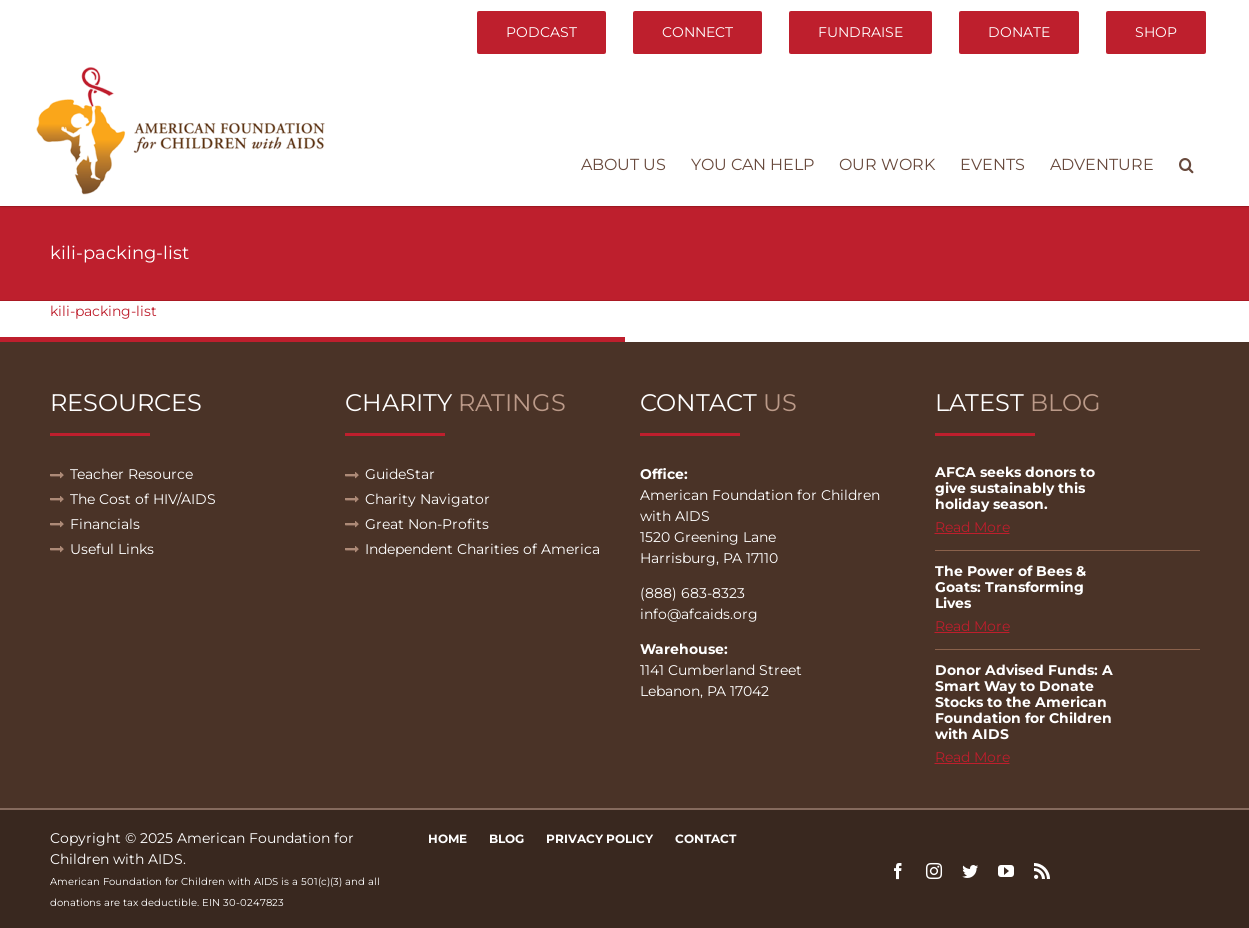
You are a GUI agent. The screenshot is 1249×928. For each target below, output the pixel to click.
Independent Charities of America (482, 549)
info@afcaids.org (699, 614)
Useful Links (112, 549)
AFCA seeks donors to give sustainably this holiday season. (1015, 488)
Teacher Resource (131, 474)
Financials (105, 524)
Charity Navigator (427, 499)
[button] (1186, 165)
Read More (972, 527)
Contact (705, 838)
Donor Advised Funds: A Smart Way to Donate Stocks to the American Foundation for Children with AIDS (1024, 702)
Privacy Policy (599, 838)
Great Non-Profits (427, 524)
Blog (506, 838)
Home (447, 838)
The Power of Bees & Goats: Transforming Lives (1010, 587)
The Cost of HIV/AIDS (143, 499)
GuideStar (400, 474)
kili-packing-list (103, 311)
